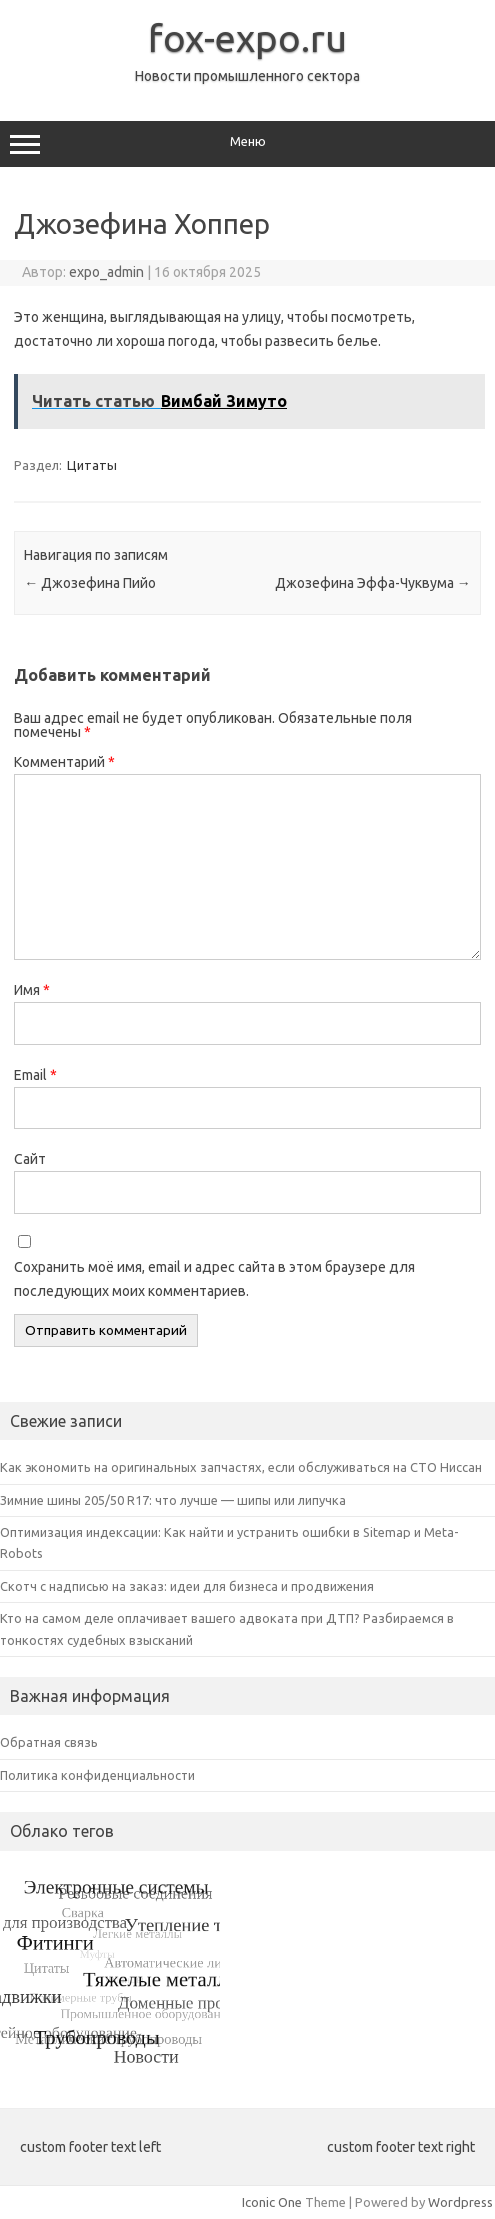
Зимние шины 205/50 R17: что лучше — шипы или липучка (173, 1500)
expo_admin (106, 272)
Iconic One (272, 2202)
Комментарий (64, 762)
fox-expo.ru (247, 38)
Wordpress (460, 2202)
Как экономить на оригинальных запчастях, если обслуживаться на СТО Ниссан (241, 1467)
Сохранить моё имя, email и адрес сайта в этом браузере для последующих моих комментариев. (214, 1279)
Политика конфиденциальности (97, 1775)
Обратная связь (49, 1742)
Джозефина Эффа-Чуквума (373, 583)
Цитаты (92, 465)
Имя (32, 990)
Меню (247, 144)
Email (35, 1075)
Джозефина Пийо (90, 583)
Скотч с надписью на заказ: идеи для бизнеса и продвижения (187, 1586)
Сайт (30, 1159)
